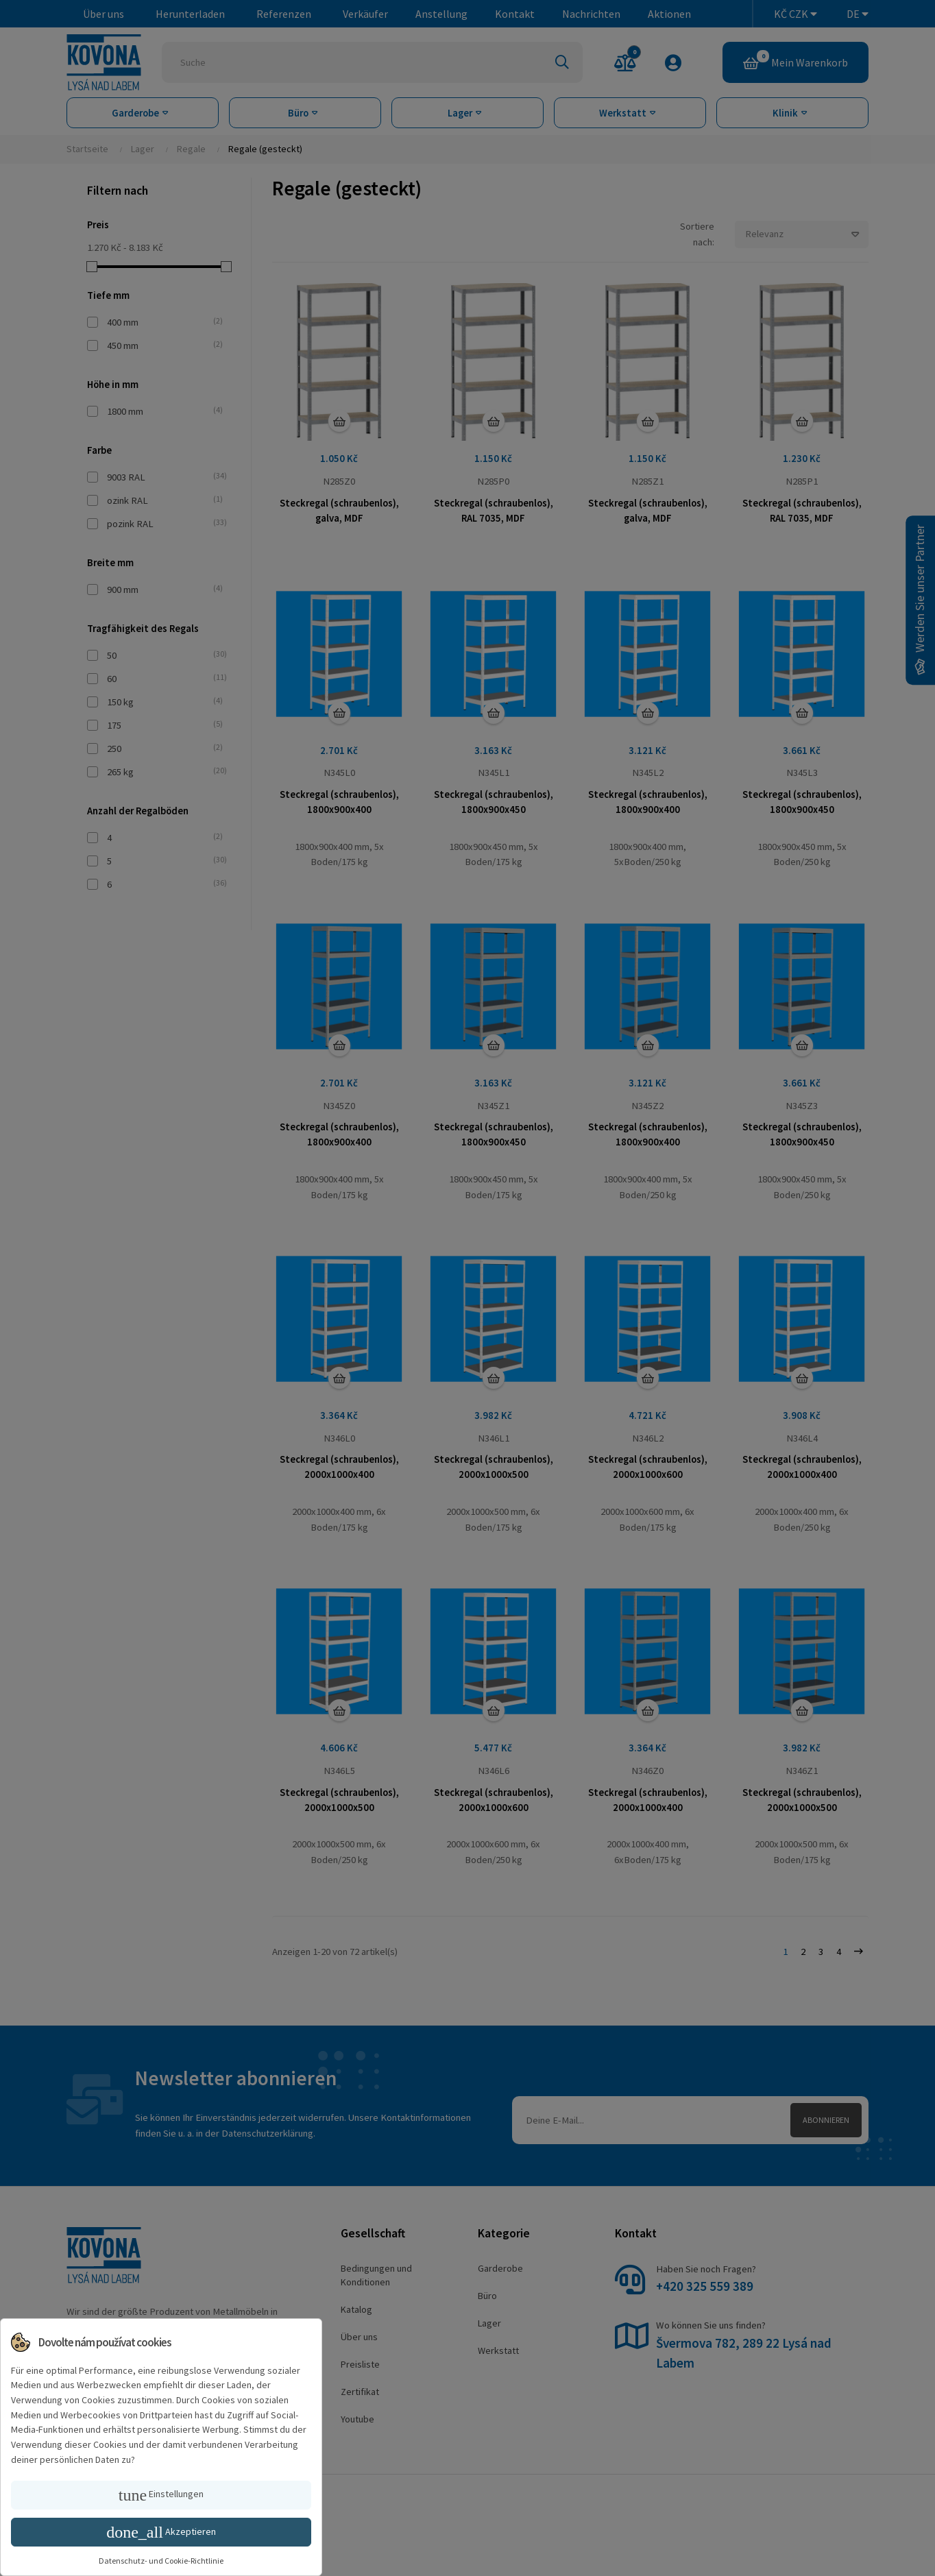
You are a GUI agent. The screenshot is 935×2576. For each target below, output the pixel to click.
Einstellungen (161, 2495)
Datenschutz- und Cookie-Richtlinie (161, 2560)
